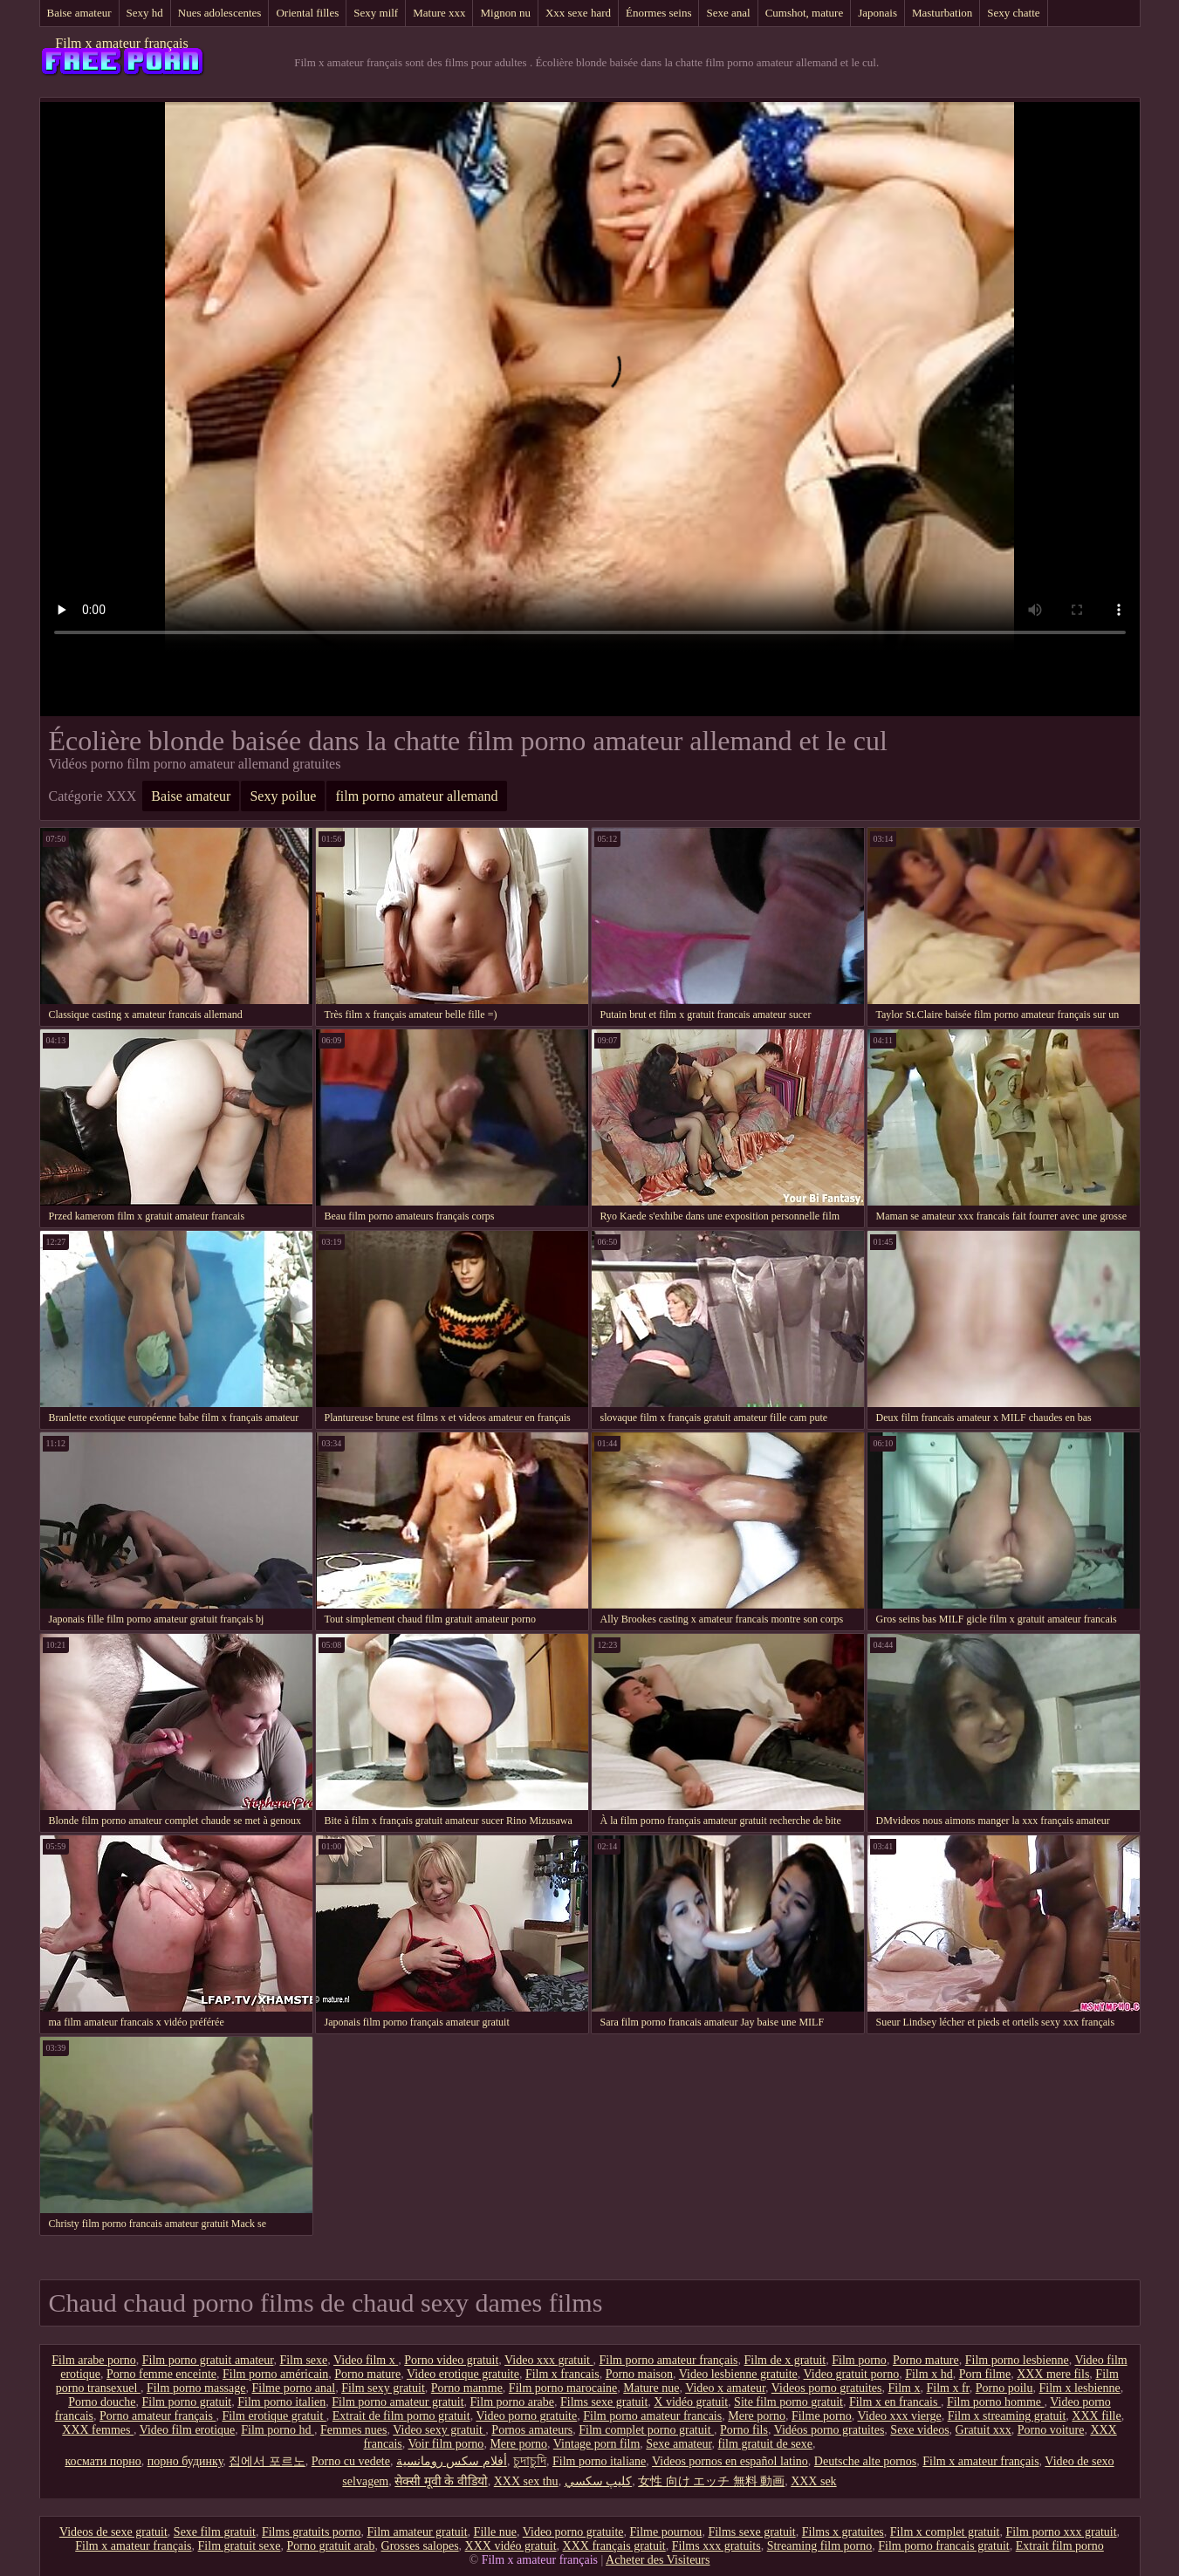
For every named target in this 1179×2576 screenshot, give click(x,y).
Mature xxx (439, 12)
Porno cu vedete (351, 2461)
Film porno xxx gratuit (1060, 2531)
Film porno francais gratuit (943, 2545)
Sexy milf (375, 12)
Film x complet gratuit (945, 2531)
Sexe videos (919, 2429)
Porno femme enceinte (161, 2374)
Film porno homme (996, 2402)
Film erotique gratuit (274, 2415)
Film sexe (303, 2360)
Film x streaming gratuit (1007, 2415)
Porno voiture (1051, 2429)
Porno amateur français (157, 2415)
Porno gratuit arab (330, 2545)
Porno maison (639, 2374)
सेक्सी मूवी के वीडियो (441, 2481)
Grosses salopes (420, 2545)
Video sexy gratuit (439, 2429)
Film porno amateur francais (652, 2415)
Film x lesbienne (1079, 2388)
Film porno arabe (512, 2402)
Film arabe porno (93, 2360)
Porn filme (985, 2374)
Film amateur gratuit (417, 2531)
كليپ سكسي (599, 2481)
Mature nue (651, 2388)
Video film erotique (188, 2429)
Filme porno (822, 2415)
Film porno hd (277, 2429)
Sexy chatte (1013, 12)
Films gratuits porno (311, 2531)
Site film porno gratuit (788, 2402)
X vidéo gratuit (691, 2402)
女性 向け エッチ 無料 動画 (711, 2481)
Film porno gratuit (187, 2402)
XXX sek (814, 2481)
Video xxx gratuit (548, 2360)
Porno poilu (1004, 2388)
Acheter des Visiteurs (657, 2559)
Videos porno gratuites (826, 2388)
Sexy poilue (283, 796)
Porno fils (744, 2429)
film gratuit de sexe (765, 2443)
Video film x (365, 2360)
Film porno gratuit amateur (208, 2360)
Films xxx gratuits (716, 2545)
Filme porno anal (293, 2388)
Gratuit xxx (983, 2429)
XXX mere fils (1053, 2374)
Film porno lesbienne (1017, 2360)
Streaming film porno (820, 2545)
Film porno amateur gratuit (397, 2402)
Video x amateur (725, 2388)
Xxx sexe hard (578, 12)
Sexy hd (145, 12)
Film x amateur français (121, 43)
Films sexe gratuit (604, 2402)
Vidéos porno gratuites (829, 2429)
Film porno (859, 2360)
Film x (904, 2388)
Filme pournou (666, 2531)
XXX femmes (98, 2429)
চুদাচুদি (529, 2461)
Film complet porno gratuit (646, 2429)
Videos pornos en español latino (730, 2461)
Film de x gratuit (785, 2360)
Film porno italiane (599, 2461)
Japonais (877, 12)
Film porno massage (196, 2388)
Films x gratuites (843, 2531)
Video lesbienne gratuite (738, 2374)
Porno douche (101, 2402)
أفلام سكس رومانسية (451, 2461)
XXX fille (1096, 2415)
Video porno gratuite (526, 2415)
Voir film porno (446, 2443)
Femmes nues (353, 2429)
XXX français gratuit (614, 2545)
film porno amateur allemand (416, 796)
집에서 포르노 (267, 2461)
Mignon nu (505, 12)
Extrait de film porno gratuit (401, 2415)
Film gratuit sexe (239, 2545)
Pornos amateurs (531, 2429)
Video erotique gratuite (463, 2374)
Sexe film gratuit (215, 2531)
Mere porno (756, 2415)
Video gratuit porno (852, 2374)
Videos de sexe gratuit (113, 2531)
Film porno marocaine (563, 2388)
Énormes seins (658, 12)
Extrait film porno (1060, 2545)
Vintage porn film (596, 2443)
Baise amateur (79, 12)
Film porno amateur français (669, 2360)
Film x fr (948, 2388)
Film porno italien (281, 2402)
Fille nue (495, 2531)
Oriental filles (307, 12)
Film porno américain (275, 2374)
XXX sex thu (526, 2481)
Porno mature (926, 2360)
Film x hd (928, 2374)
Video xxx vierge (900, 2415)
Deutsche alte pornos (865, 2461)
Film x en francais (895, 2402)
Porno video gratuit (451, 2360)
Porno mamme (467, 2388)
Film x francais (562, 2374)
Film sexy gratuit (383, 2388)
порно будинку (185, 2461)
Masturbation (942, 12)
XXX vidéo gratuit (511, 2545)
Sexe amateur (678, 2443)
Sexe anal (728, 12)
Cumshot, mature (804, 12)
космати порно (103, 2461)
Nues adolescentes (220, 12)
